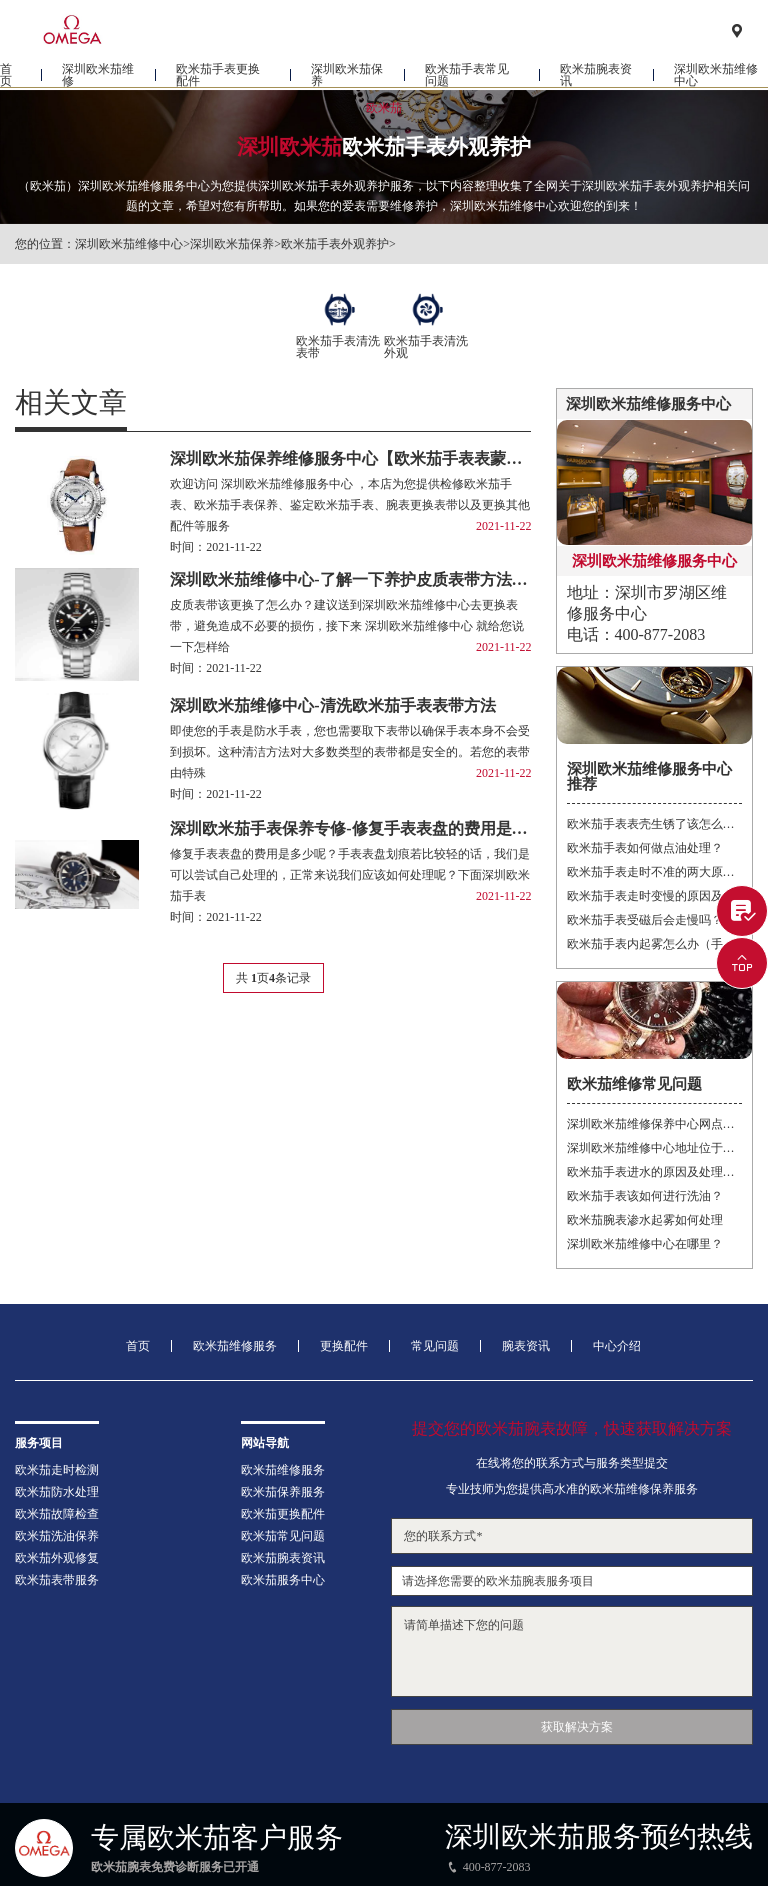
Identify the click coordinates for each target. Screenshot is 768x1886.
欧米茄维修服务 (235, 1346)
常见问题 (435, 1346)
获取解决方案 (577, 1727)
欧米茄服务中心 (283, 1580)
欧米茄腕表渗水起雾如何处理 (645, 1220)
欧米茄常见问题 (283, 1536)
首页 (6, 76)
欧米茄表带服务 (57, 1580)
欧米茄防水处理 (57, 1492)
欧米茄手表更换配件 (218, 76)
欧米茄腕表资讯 (596, 76)
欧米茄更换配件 (283, 1514)
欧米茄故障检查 (57, 1514)
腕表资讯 (526, 1346)
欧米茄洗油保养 (57, 1536)
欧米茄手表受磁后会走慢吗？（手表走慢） (654, 920)
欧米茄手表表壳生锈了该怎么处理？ (654, 824)
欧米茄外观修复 (57, 1558)
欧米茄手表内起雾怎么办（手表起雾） (654, 944)
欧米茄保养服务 (283, 1492)
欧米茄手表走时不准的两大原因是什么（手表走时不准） (654, 872)
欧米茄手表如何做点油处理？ (645, 848)
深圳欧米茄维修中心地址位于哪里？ (654, 1148)
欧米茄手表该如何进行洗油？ (645, 1196)
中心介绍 (617, 1346)
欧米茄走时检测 (57, 1470)
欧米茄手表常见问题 (467, 76)
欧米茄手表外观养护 (335, 244)
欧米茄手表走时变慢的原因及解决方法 (654, 896)
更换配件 (344, 1346)
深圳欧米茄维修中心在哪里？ (645, 1244)
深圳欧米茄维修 (98, 76)
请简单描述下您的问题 (571, 1651)
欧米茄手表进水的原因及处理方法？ (654, 1172)
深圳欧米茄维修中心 (716, 76)
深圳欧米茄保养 (347, 76)
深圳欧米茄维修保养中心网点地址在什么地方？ (654, 1124)
